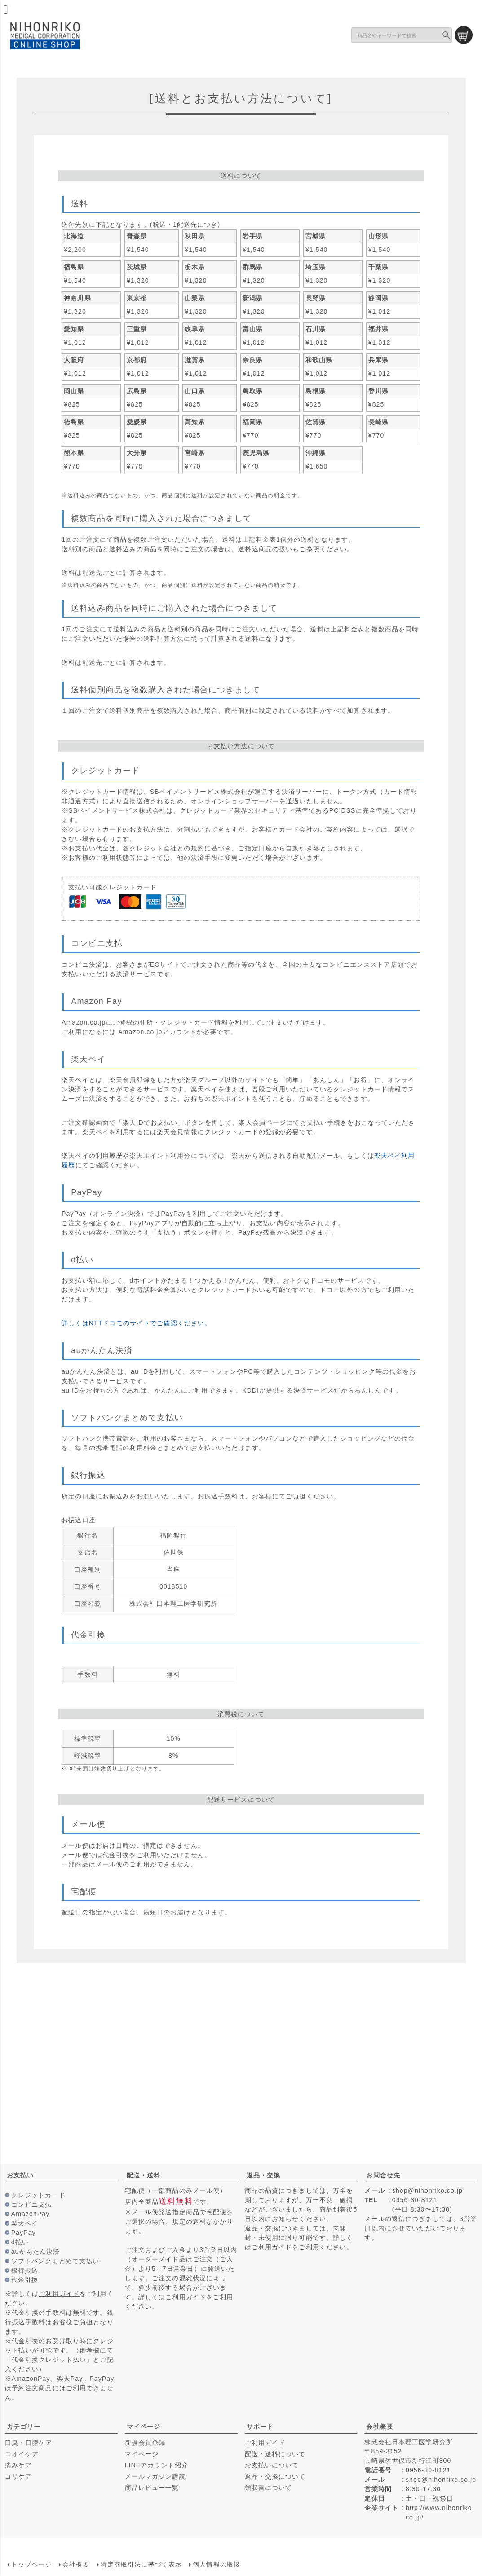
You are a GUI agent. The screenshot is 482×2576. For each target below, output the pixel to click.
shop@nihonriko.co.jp (427, 2190)
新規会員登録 (145, 2442)
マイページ (144, 2426)
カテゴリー (24, 2426)
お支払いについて (272, 2465)
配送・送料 (144, 2175)
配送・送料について (275, 2454)
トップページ (31, 2563)
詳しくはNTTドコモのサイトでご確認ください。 (136, 1323)
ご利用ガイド (59, 2293)
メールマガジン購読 (155, 2476)
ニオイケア (22, 2454)
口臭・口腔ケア (29, 2442)
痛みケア (18, 2465)
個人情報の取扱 (216, 2563)
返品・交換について (275, 2476)
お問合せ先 (383, 2175)
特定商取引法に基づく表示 (140, 2563)
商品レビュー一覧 (152, 2487)
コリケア (18, 2476)
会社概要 (379, 2426)
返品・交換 (264, 2175)
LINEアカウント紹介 (156, 2465)
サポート (260, 2426)
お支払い (20, 2175)
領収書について (268, 2487)
